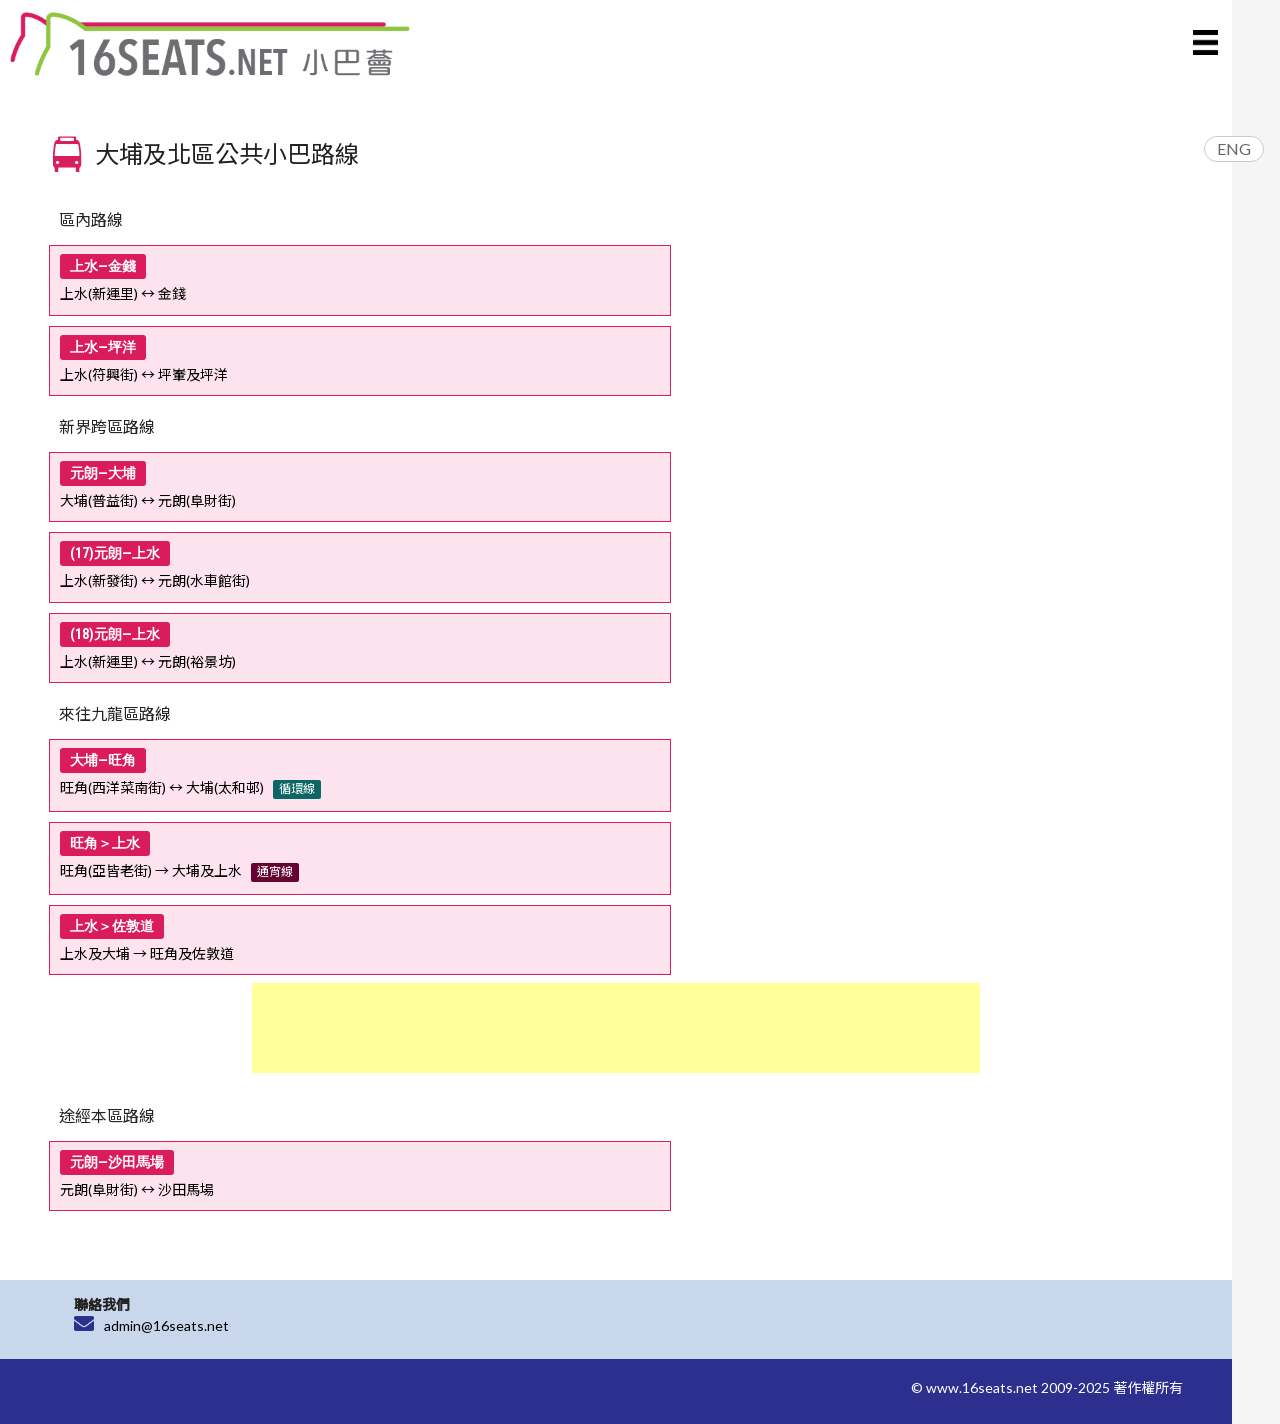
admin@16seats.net (166, 1325)
